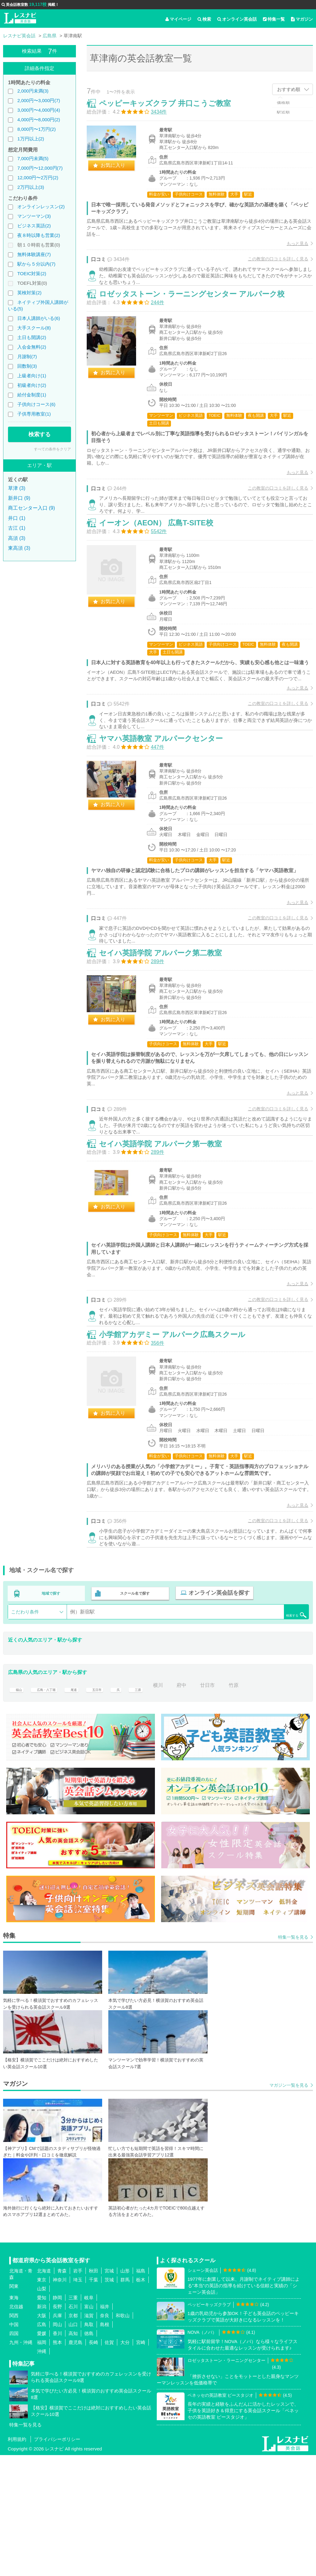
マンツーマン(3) (34, 216)
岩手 (77, 2391)
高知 (73, 2454)
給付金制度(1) (31, 394)
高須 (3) (16, 538)
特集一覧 (274, 19)
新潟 (41, 2427)
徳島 (89, 2454)
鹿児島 (75, 2463)
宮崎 (140, 2463)
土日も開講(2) (31, 337)
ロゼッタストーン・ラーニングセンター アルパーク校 (198, 316)
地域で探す (51, 1716)
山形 (125, 2391)
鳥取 (89, 2445)
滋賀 (89, 2436)
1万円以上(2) (30, 138)
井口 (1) (16, 518)
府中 (202, 1806)
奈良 (104, 2436)
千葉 (93, 2400)
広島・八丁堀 (51, 1806)
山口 (73, 2445)
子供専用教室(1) (34, 413)
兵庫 (57, 2436)
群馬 (125, 2400)
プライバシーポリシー (57, 2560)
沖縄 (41, 2472)
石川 (73, 2427)
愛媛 (41, 2454)
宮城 (109, 2391)
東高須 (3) (19, 548)
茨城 (109, 2400)
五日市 (110, 1806)
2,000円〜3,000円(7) (38, 100)
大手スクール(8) (34, 327)
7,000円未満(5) (32, 158)
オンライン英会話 (237, 19)
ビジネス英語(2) (34, 225)
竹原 (254, 1806)
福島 (140, 2391)
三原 (155, 1806)
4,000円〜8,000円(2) (38, 119)
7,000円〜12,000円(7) (40, 168)
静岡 (57, 2418)
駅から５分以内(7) (36, 264)
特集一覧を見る (293, 2058)
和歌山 (123, 2436)
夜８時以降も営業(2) (38, 235)
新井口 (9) (19, 498)
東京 (41, 2400)
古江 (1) (16, 528)
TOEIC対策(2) (31, 273)
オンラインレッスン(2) (40, 206)
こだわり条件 (25, 1733)
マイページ (178, 19)
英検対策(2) (29, 292)
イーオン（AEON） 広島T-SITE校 (163, 561)
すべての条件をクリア (52, 449)
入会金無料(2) (31, 347)
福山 (18, 1806)
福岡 (41, 2463)
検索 (204, 19)
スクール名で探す (133, 1716)
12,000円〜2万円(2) (37, 177)
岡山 (57, 2445)
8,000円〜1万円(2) (36, 129)
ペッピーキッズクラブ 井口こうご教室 (171, 110)
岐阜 (89, 2418)
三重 (73, 2418)
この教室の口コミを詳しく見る (271, 265)
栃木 (140, 2400)
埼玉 (77, 2400)
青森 (62, 2391)
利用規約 (17, 2560)
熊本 (57, 2463)
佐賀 (109, 2463)
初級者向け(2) (31, 385)
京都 (73, 2436)
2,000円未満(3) (32, 90)
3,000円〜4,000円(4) (38, 110)
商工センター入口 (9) (31, 508)
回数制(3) (27, 366)
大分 (125, 2463)
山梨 (41, 2409)
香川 (57, 2454)
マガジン (302, 19)
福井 (104, 2427)
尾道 (84, 1806)
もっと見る (291, 249)
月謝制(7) (27, 356)
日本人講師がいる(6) (38, 318)
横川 (178, 1806)
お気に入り (119, 171)
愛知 (41, 2418)
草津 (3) (16, 488)
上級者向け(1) (31, 375)
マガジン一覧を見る (288, 2206)
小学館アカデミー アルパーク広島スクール (179, 1448)
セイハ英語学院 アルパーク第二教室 (167, 1035)
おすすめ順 (288, 89)
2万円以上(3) (30, 187)
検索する (39, 434)
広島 (41, 2445)
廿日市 (227, 1806)
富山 (89, 2427)
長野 (57, 2427)
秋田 (93, 2391)
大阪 (41, 2436)
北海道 (44, 2391)
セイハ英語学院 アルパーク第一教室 (167, 1242)
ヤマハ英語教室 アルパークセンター (167, 805)
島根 (104, 2445)
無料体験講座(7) (34, 254)
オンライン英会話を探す (215, 1716)
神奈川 (60, 2400)
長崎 (93, 2463)
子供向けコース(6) (36, 404)
